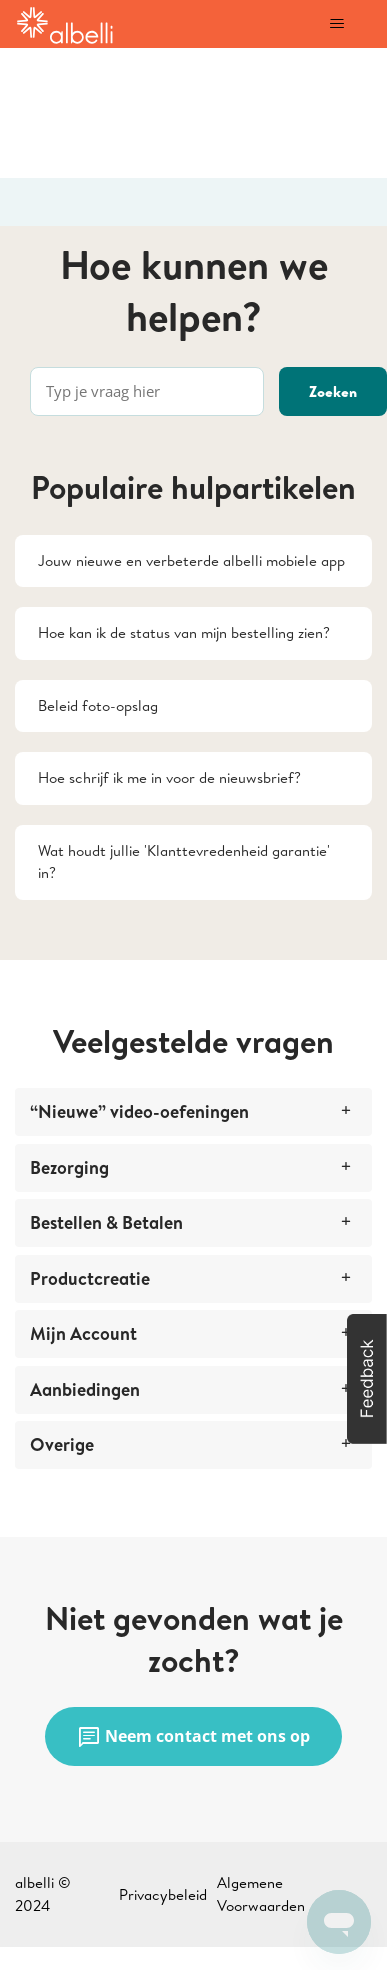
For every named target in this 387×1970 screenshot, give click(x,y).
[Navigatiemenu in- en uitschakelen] (336, 24)
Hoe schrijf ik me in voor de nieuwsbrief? (169, 777)
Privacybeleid (163, 1894)
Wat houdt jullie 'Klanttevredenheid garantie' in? (184, 862)
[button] (367, 1379)
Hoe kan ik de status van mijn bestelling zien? (184, 632)
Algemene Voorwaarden (261, 1894)
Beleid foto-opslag (98, 705)
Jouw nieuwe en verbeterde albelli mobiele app (191, 560)
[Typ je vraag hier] (147, 391)
